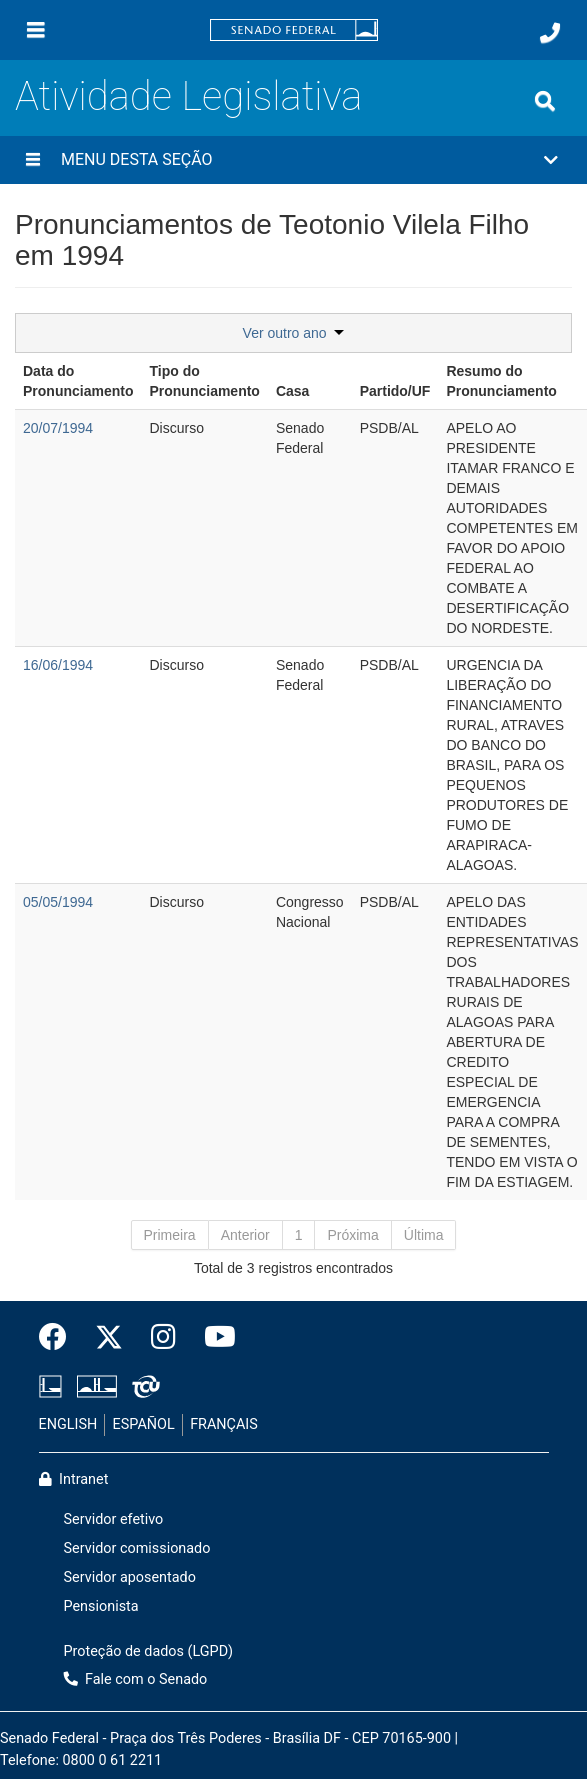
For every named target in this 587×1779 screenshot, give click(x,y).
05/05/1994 (58, 902)
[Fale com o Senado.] (550, 33)
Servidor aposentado (130, 1577)
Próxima (352, 1235)
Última (424, 1235)
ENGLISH (68, 1424)
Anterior (245, 1235)
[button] (293, 160)
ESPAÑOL (144, 1424)
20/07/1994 (58, 428)
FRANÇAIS (224, 1424)
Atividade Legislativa (188, 96)
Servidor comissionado (137, 1548)
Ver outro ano (294, 333)
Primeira (170, 1235)
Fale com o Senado (136, 1679)
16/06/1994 (58, 665)
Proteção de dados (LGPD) (149, 1651)
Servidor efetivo (114, 1519)
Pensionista (101, 1606)
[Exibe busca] (545, 101)
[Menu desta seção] (33, 160)
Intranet (74, 1479)
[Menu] (36, 30)
